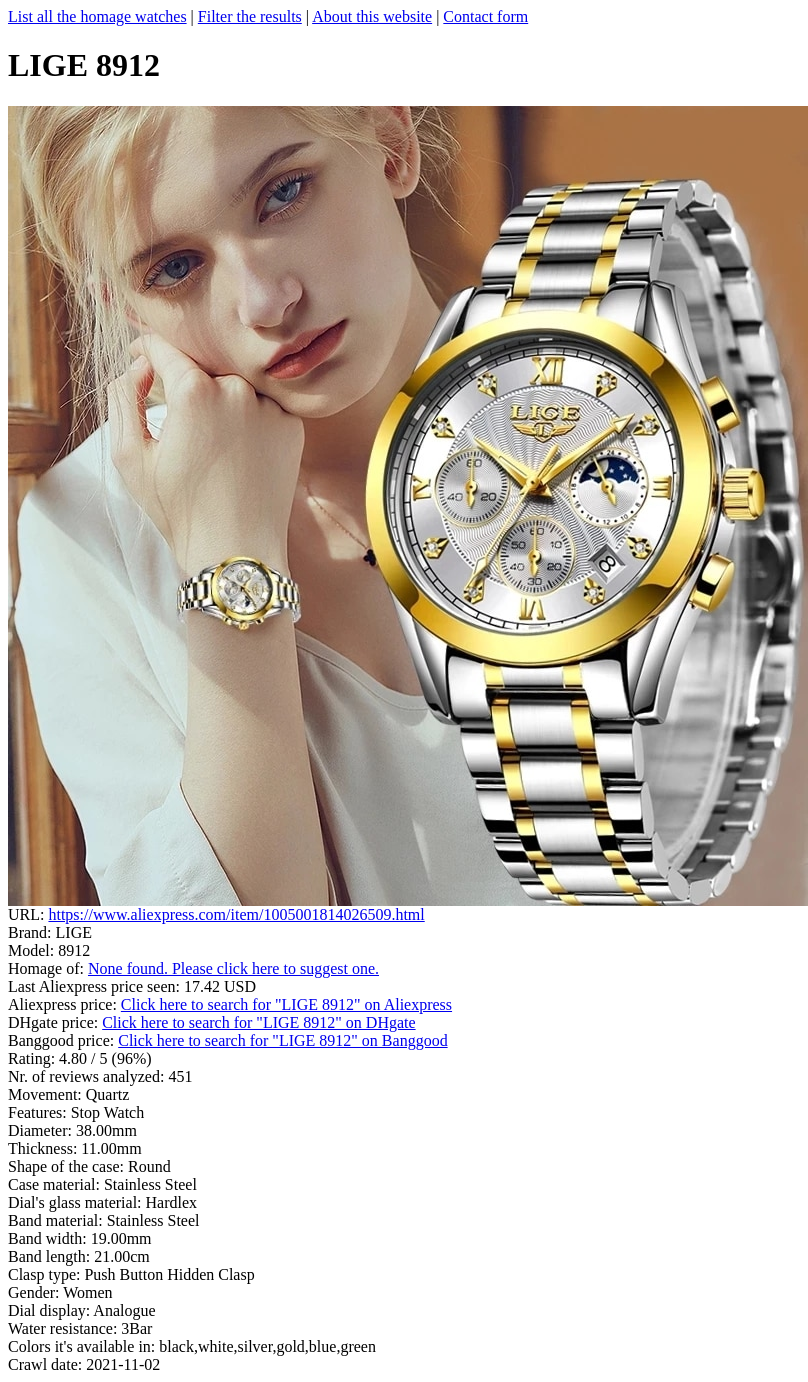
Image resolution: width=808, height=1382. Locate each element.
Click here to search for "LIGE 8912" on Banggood (282, 1040)
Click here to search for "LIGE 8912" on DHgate (258, 1022)
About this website (372, 16)
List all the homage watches (97, 16)
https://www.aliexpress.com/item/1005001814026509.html (236, 914)
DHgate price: (55, 1022)
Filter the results (250, 16)
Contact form (485, 16)
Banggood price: (63, 1040)
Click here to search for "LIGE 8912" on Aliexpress (286, 1004)
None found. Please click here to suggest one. (233, 968)
